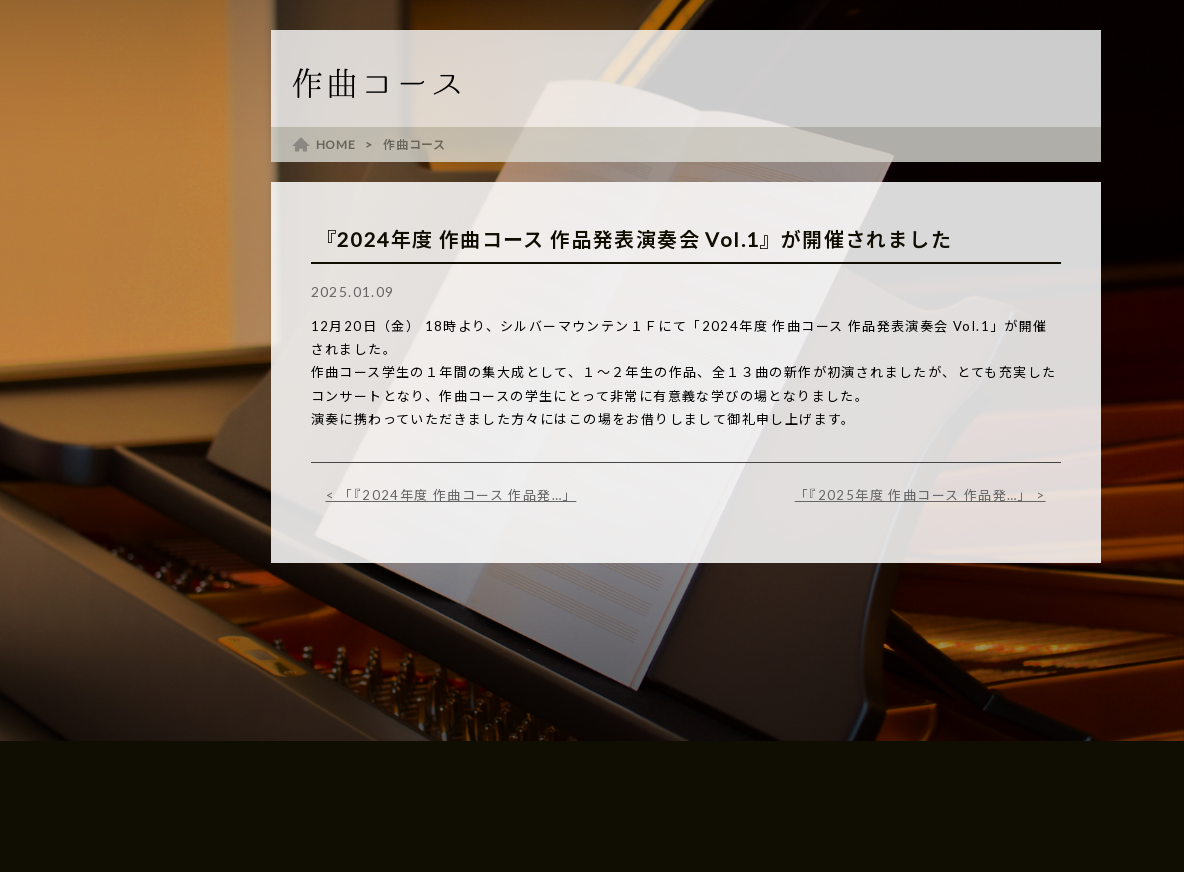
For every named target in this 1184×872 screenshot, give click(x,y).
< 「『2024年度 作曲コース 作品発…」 (451, 495)
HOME (336, 144)
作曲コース (414, 144)
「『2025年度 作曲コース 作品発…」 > (920, 495)
